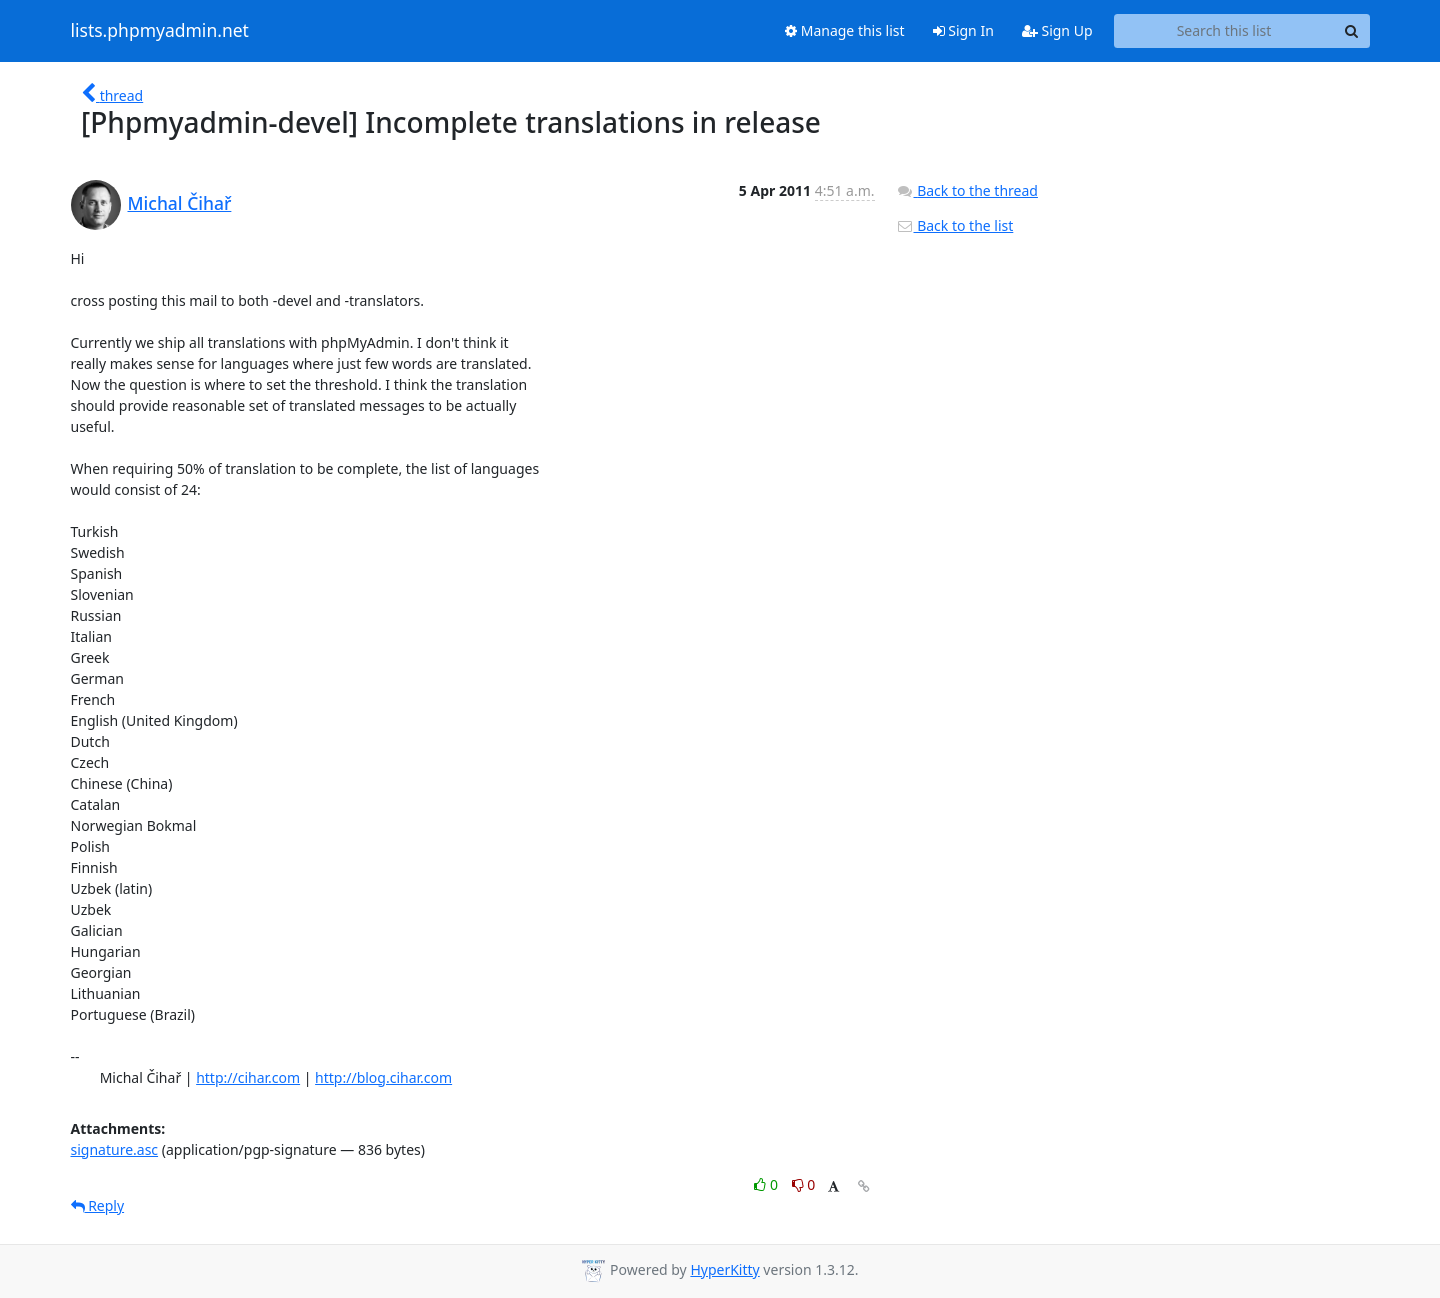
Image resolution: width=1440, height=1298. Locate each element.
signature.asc (115, 1149)
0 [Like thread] (767, 1184)
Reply (98, 1205)
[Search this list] (1224, 31)
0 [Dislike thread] (804, 1184)
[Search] (1352, 31)
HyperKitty (724, 1269)
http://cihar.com (248, 1077)
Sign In (963, 30)
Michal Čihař (180, 203)
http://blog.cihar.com (383, 1077)
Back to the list (955, 225)
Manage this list (845, 30)
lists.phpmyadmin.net (160, 31)
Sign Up (1057, 30)
